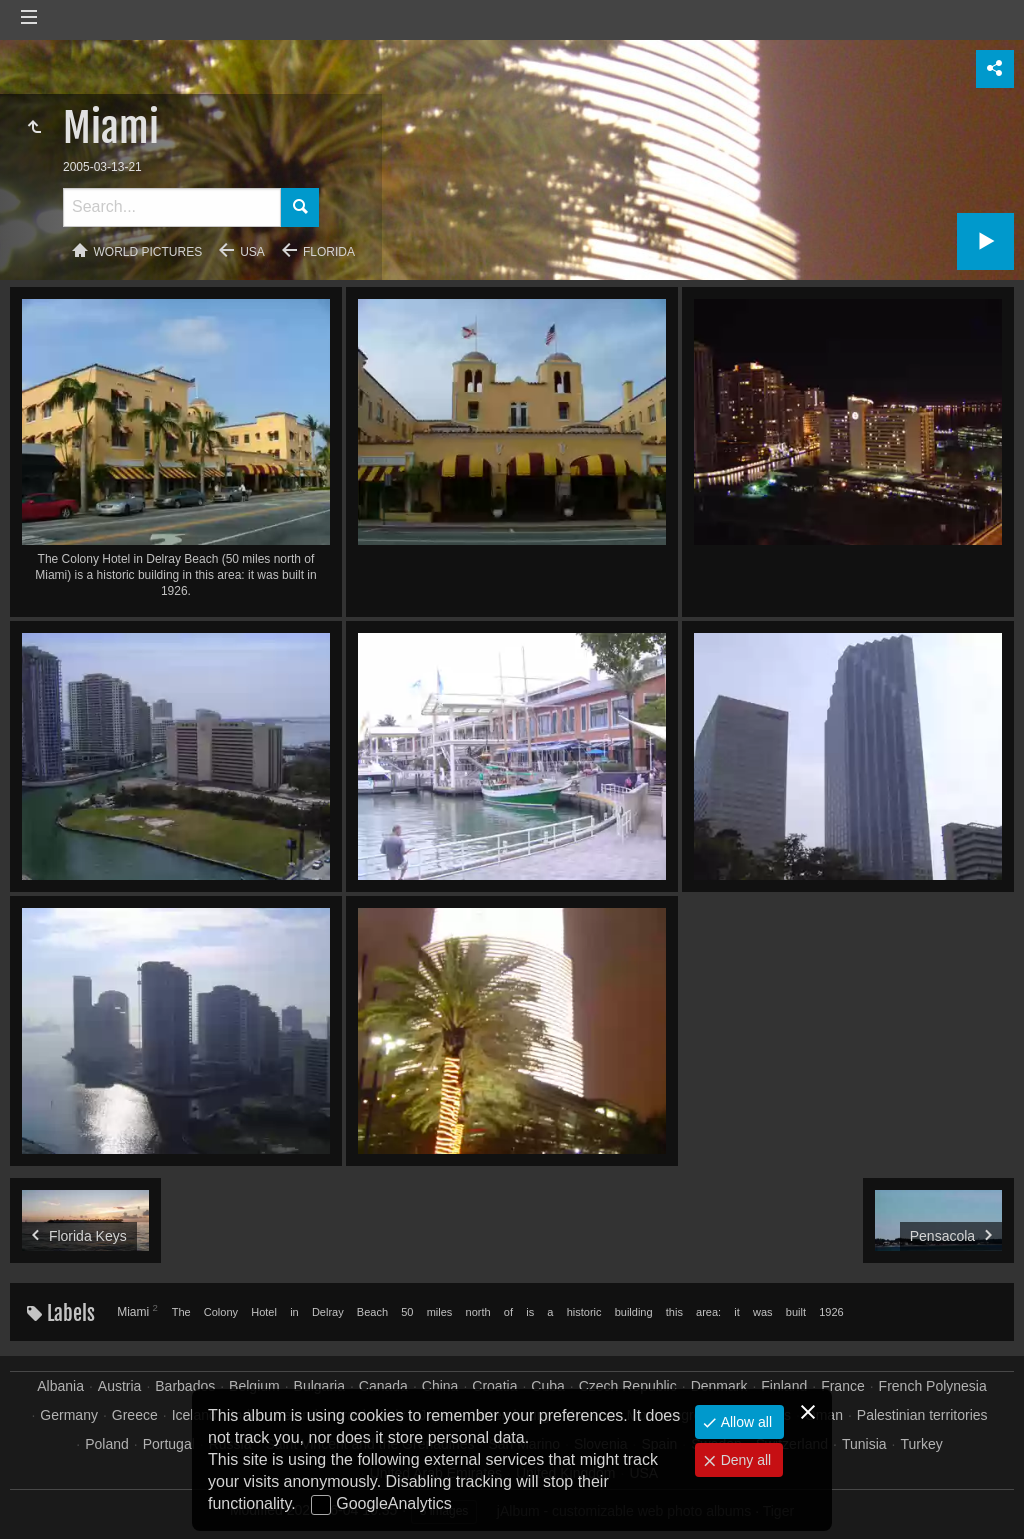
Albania (60, 1386)
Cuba (547, 1386)
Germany (69, 1415)
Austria (120, 1386)
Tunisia (864, 1444)
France (843, 1386)
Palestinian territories (922, 1415)
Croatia (494, 1386)
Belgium (254, 1386)
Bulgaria (319, 1386)
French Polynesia (933, 1386)
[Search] (172, 207)
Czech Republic (628, 1386)
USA (252, 252)
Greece (135, 1415)
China (440, 1386)
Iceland (194, 1415)
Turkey (921, 1444)
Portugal (169, 1444)
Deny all (744, 1460)
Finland (784, 1386)
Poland (107, 1444)
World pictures (148, 252)
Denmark (719, 1386)
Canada (383, 1386)
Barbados (185, 1386)
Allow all (744, 1422)
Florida (329, 252)
